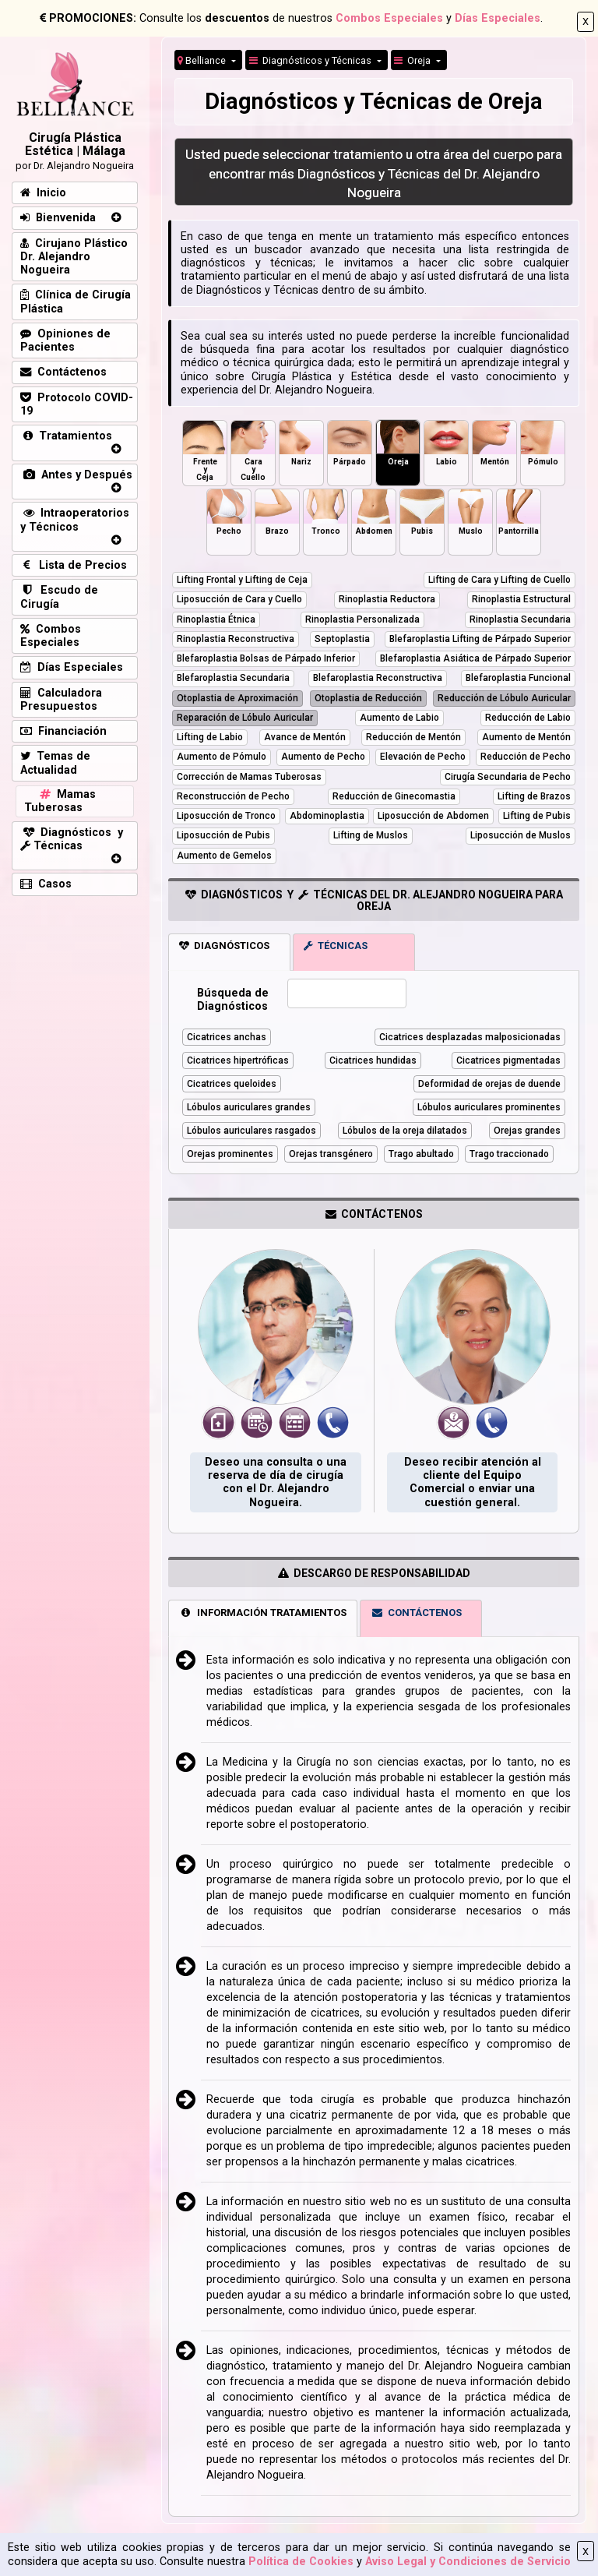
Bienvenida (58, 217)
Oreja (413, 60)
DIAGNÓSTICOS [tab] (224, 945)
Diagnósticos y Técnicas (311, 60)
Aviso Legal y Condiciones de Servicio (468, 2561)
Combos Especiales (389, 18)
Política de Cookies (301, 2561)
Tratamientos (66, 436)
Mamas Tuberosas (60, 801)
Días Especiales (497, 18)
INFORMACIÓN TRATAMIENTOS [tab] (262, 1612)
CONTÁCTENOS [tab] (417, 1612)
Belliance (203, 60)
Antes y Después (76, 475)
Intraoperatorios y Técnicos (74, 519)
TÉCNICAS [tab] (336, 945)
